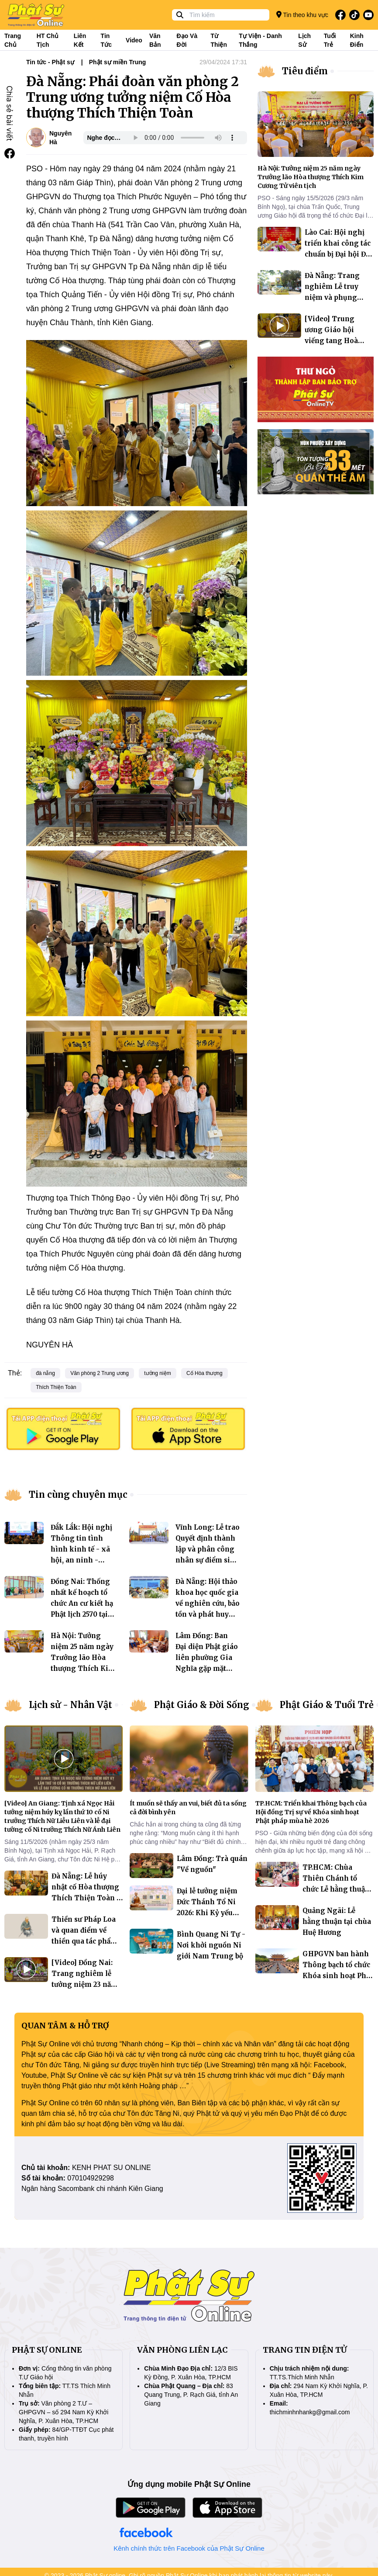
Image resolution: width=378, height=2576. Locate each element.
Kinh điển (357, 40)
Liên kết (80, 40)
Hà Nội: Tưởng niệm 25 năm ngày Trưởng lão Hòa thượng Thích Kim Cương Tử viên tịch (311, 177)
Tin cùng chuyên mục (78, 1494)
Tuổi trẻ (330, 40)
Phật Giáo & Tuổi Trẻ (327, 1704)
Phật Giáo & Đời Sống (201, 1704)
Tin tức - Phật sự (50, 62)
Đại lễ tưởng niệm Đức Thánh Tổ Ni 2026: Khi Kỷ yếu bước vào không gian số (207, 1913)
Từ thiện (218, 40)
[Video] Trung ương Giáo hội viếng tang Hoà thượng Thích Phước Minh (331, 341)
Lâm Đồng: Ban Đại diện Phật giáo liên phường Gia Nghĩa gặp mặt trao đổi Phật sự (206, 1658)
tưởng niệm (157, 1373)
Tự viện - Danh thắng (260, 40)
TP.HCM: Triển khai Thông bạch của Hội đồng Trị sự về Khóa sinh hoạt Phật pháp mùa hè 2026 (311, 1812)
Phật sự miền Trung (117, 62)
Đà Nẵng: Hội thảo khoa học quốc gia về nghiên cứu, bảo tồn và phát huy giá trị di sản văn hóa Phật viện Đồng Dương (207, 1614)
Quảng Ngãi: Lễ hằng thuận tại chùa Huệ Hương (336, 1921)
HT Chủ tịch (47, 40)
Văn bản (155, 40)
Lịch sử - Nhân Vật (70, 1704)
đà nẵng (45, 1373)
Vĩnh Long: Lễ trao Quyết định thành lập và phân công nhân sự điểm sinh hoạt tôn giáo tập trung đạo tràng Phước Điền (207, 1560)
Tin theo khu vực (302, 14)
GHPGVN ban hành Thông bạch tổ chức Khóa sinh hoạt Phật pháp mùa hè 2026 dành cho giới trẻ (337, 1976)
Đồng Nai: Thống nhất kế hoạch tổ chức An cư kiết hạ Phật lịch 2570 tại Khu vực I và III (82, 1603)
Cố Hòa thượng (204, 1373)
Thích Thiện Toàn (56, 1387)
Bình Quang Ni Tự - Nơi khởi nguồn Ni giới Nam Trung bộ (211, 1945)
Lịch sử (304, 40)
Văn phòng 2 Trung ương (99, 1373)
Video (134, 40)
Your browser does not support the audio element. (184, 137)
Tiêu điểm (305, 71)
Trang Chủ (12, 40)
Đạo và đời (187, 40)
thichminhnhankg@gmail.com (310, 2412)
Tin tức (106, 40)
